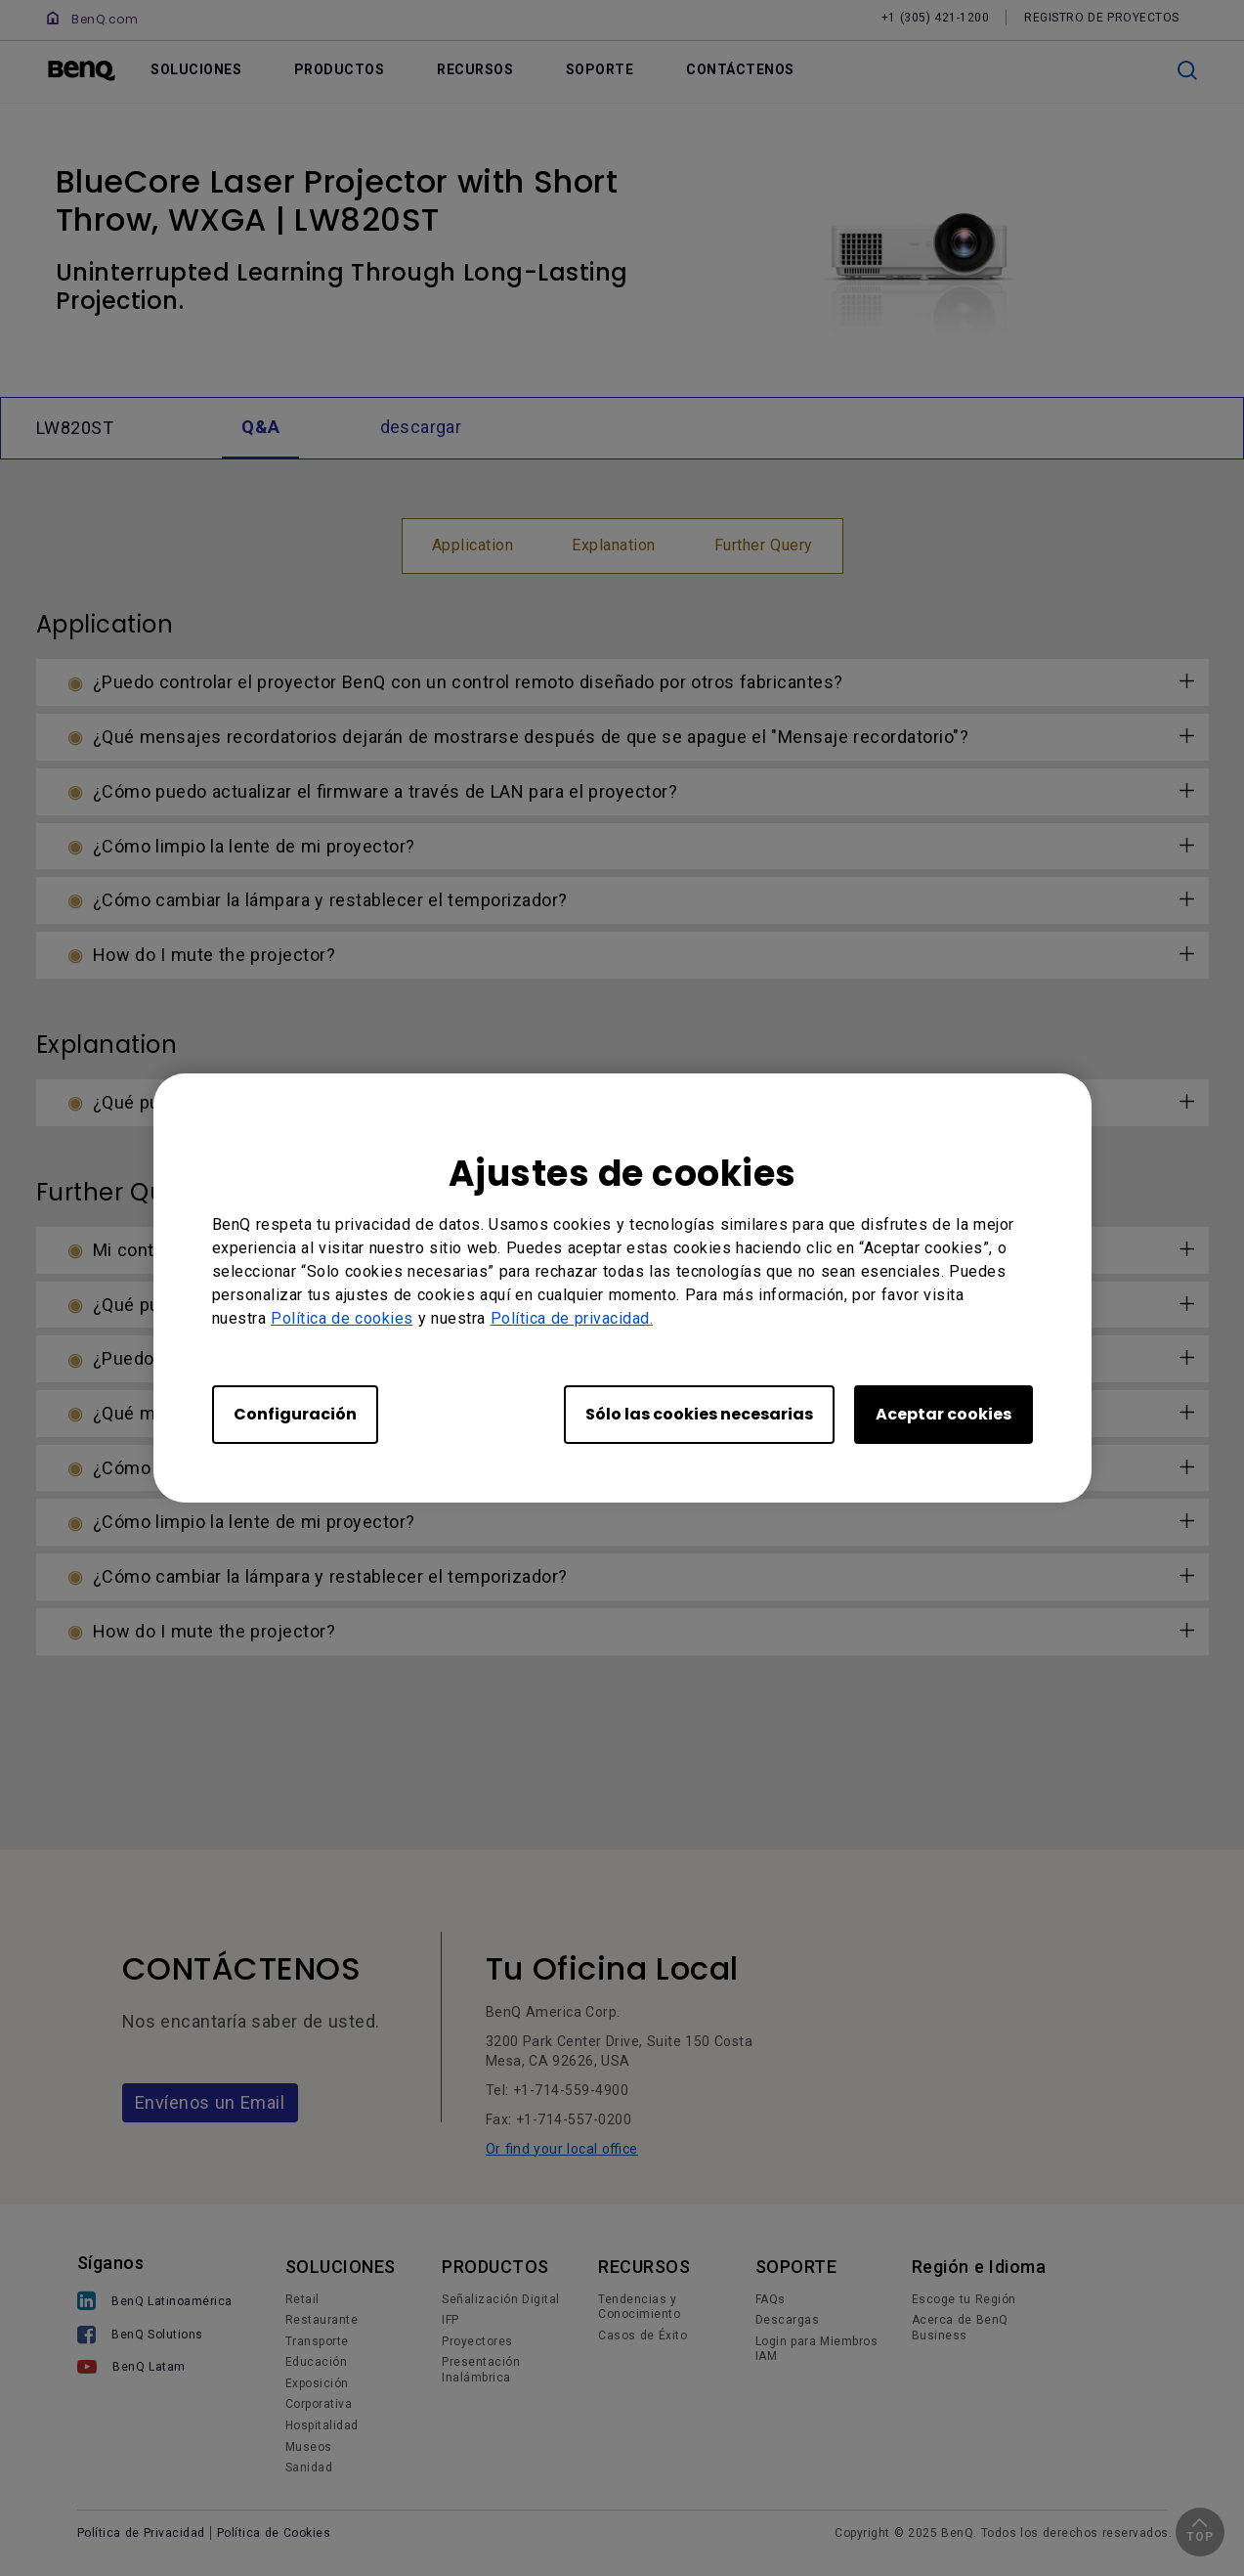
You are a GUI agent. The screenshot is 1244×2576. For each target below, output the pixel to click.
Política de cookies (342, 1318)
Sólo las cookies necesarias (699, 1414)
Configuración (295, 1414)
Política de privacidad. (572, 1318)
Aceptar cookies (943, 1414)
